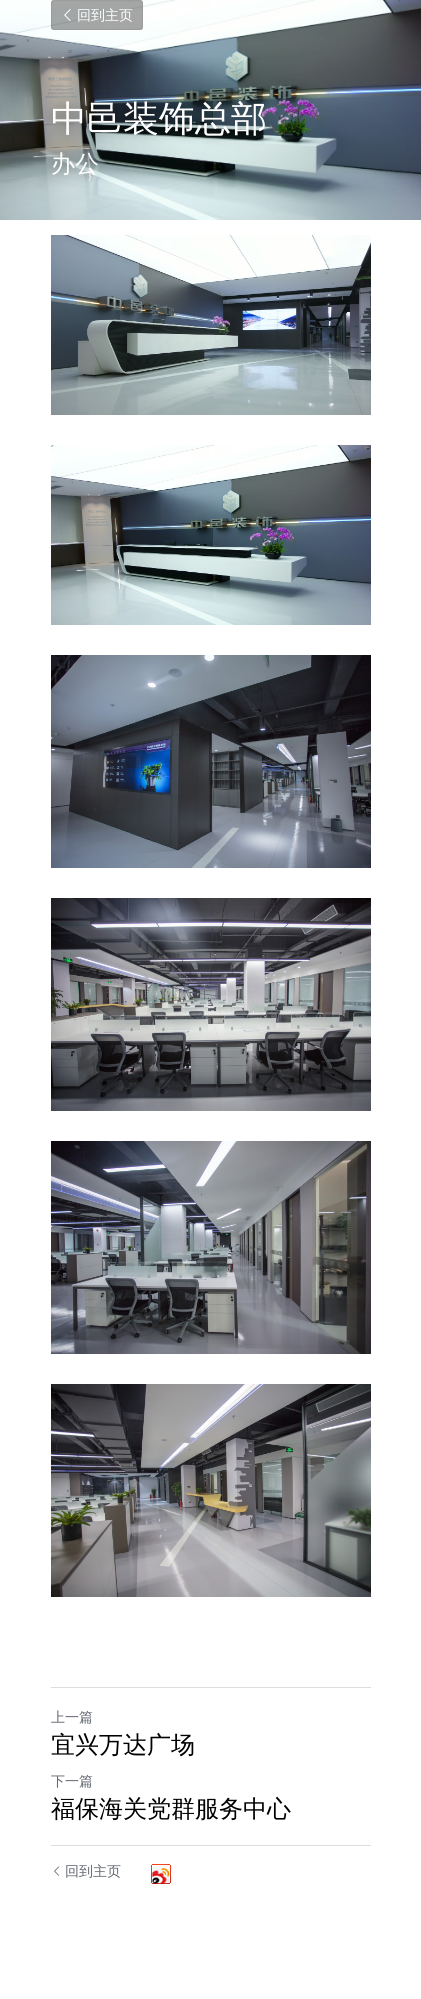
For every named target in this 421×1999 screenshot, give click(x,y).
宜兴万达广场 (123, 1744)
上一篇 (72, 1716)
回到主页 (97, 15)
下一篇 (72, 1780)
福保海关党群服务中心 (171, 1808)
